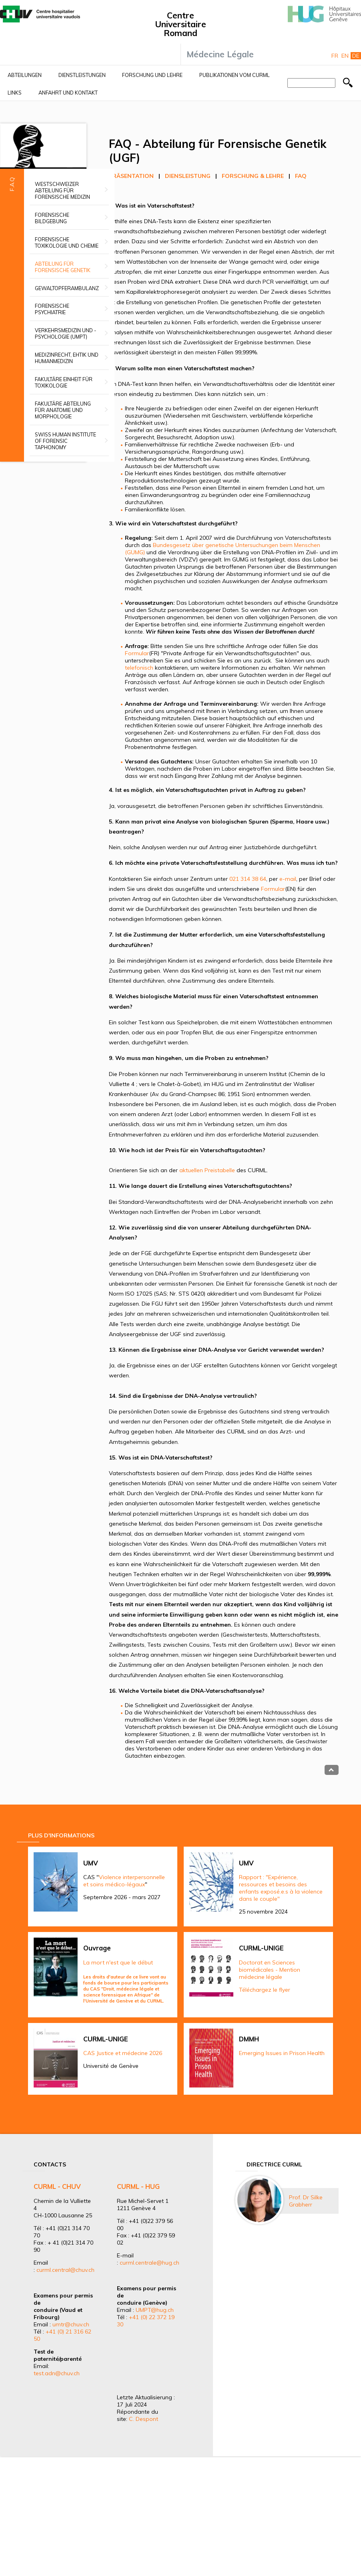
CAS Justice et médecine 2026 (122, 2053)
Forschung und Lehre (152, 75)
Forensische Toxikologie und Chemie (66, 242)
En (345, 55)
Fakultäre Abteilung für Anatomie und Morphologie (63, 410)
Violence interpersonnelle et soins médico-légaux (124, 1880)
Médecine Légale (220, 54)
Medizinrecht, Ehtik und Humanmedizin (66, 357)
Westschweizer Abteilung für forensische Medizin (62, 190)
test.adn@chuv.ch (57, 2373)
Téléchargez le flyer (264, 1989)
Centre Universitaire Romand (180, 24)
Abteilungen (25, 75)
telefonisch (139, 667)
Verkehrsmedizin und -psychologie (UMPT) (65, 333)
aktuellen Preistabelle (207, 1170)
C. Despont (143, 2419)
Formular (137, 653)
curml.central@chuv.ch (65, 2269)
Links (15, 92)
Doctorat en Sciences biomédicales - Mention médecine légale (269, 1969)
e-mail (287, 878)
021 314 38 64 (247, 878)
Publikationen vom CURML (234, 75)
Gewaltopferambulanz (67, 288)
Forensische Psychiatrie (52, 309)
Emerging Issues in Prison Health (282, 2053)
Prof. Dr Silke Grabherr (306, 2201)
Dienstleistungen (82, 75)
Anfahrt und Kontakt (68, 92)
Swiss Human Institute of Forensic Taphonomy (65, 440)
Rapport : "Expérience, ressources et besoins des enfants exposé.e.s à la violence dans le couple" (281, 1887)
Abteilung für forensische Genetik (62, 266)
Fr (334, 55)
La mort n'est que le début (118, 1962)
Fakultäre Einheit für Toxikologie (63, 382)
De (355, 55)
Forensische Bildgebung (52, 218)
